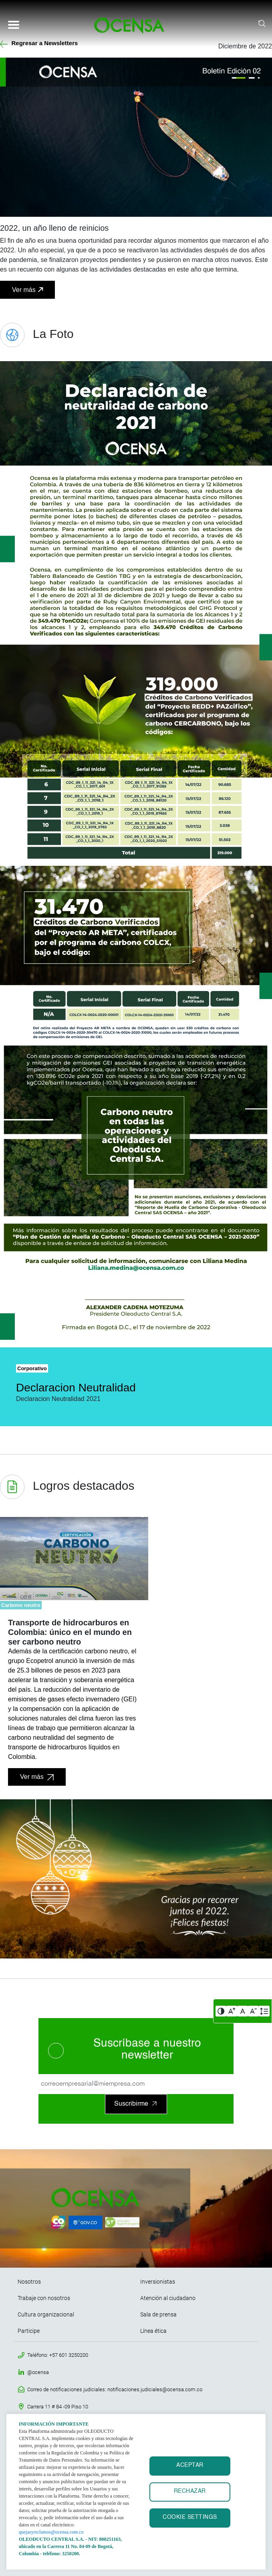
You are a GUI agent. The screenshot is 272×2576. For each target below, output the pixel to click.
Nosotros (29, 2281)
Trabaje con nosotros (44, 2298)
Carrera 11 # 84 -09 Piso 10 (57, 2407)
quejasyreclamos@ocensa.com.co (51, 2532)
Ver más (24, 289)
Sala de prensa (158, 2314)
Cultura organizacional (46, 2314)
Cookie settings (190, 2517)
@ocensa (38, 2372)
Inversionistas (157, 2281)
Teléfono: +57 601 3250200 (57, 2355)
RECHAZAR (190, 2491)
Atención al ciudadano (167, 2298)
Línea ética (153, 2331)
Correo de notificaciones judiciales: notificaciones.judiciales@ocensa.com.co (114, 2389)
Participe (29, 2331)
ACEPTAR (189, 2465)
